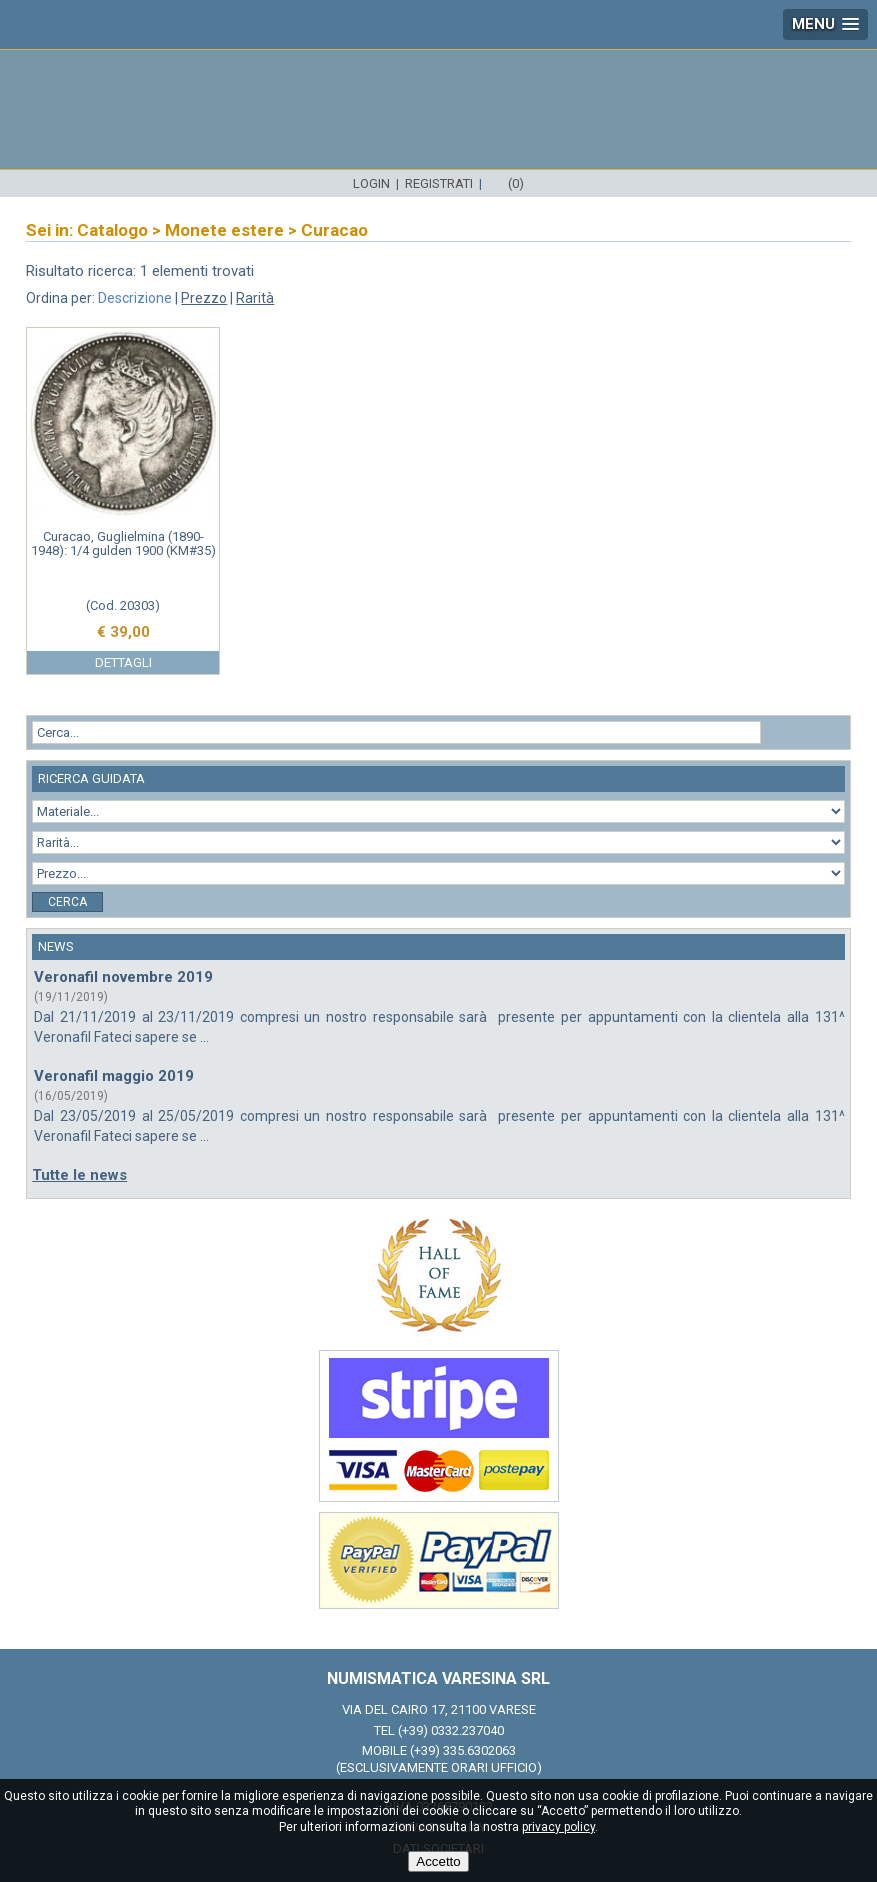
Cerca (67, 902)
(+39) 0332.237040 (451, 1730)
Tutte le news (79, 1175)
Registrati (439, 183)
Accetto (438, 1861)
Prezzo (204, 298)
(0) (516, 183)
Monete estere (224, 230)
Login (371, 183)
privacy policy (558, 1827)
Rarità (255, 298)
